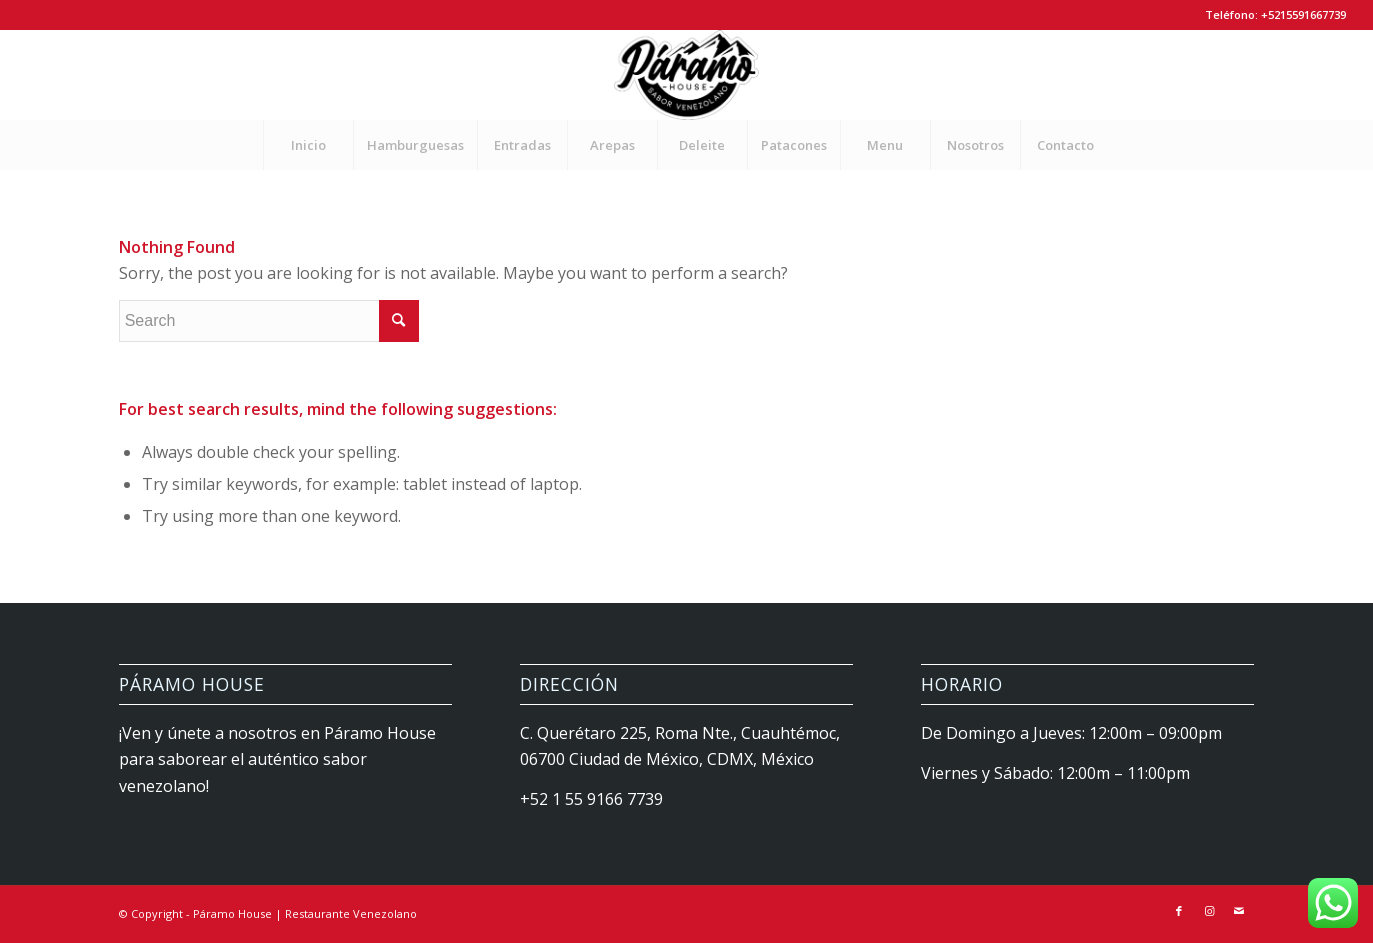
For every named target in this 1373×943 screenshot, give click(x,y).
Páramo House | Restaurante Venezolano (305, 913)
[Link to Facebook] (1179, 911)
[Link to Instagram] (1209, 911)
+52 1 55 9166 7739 (591, 799)
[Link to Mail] (1239, 911)
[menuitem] (308, 145)
